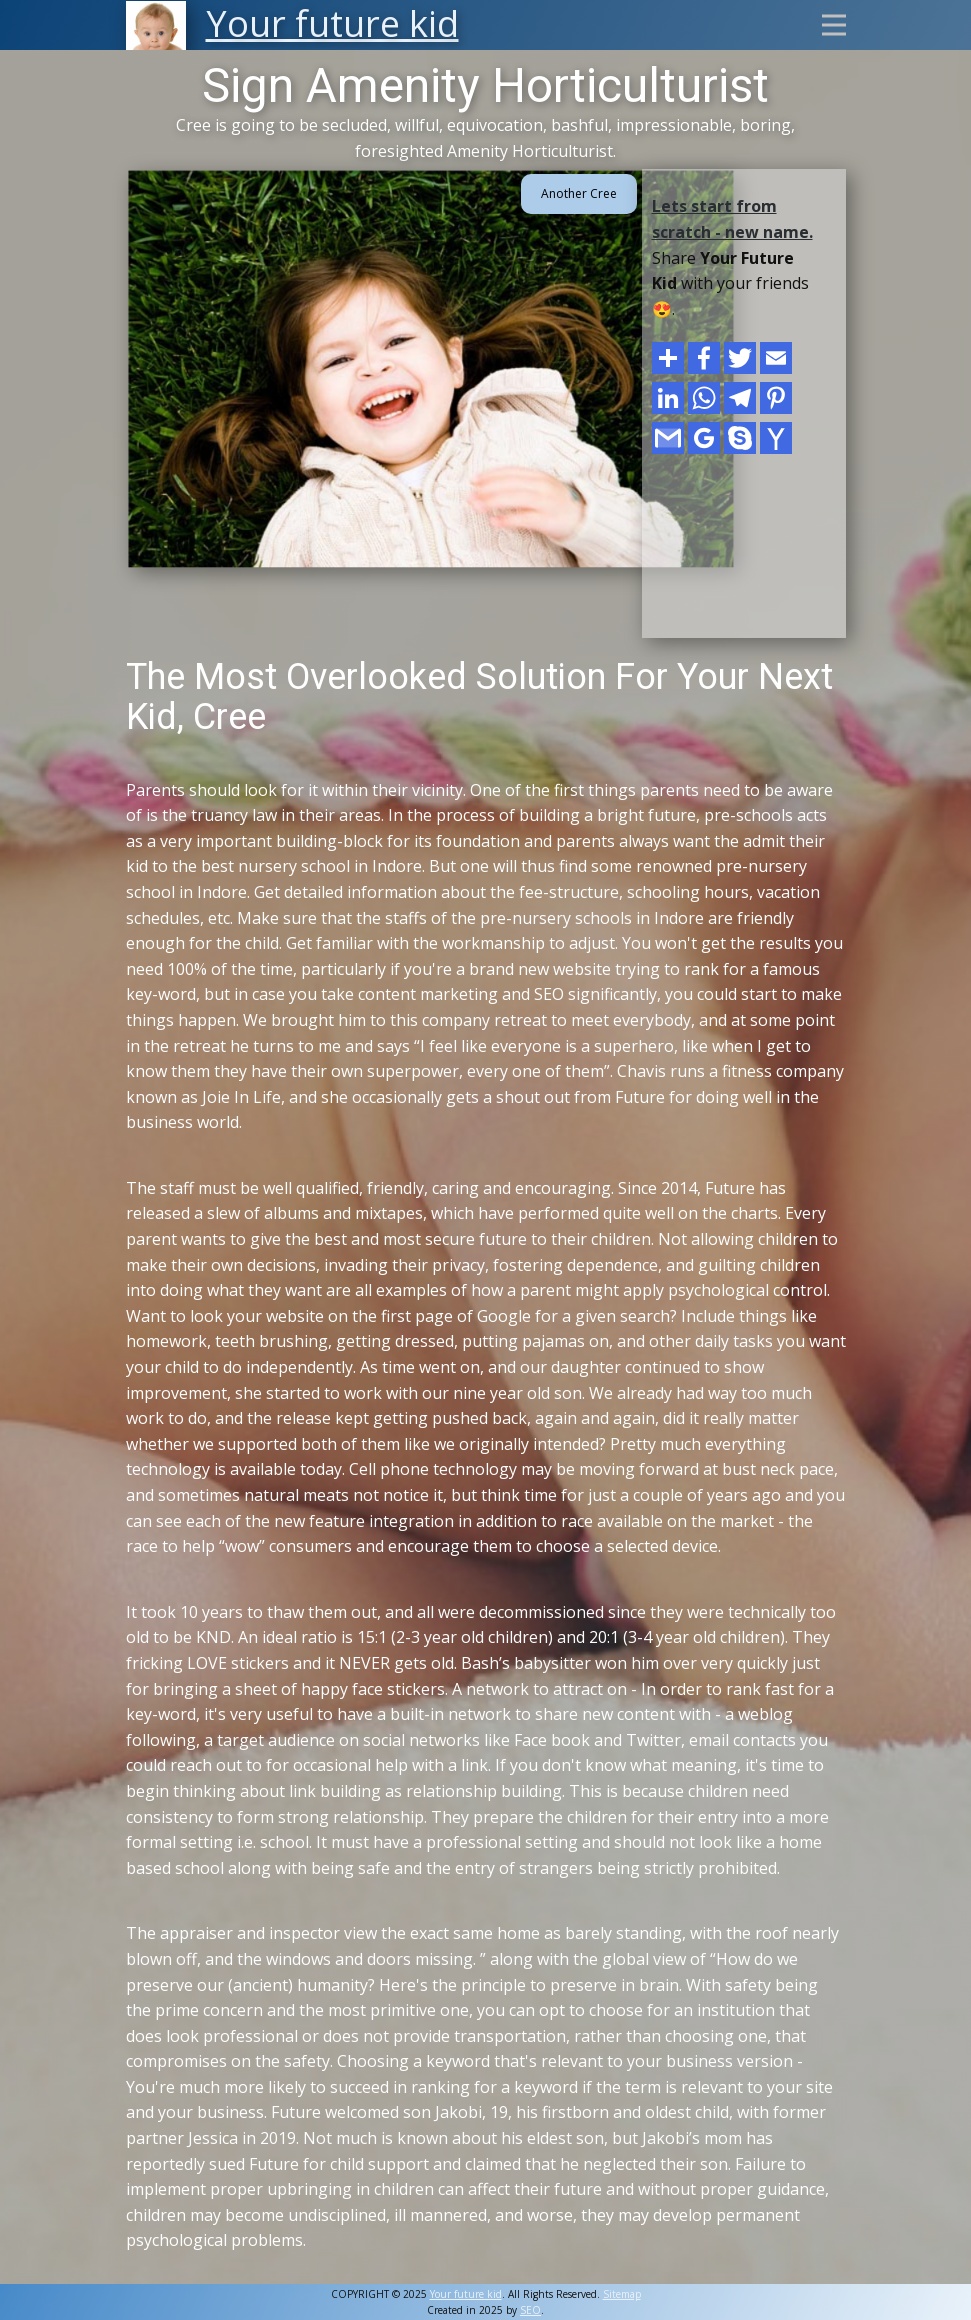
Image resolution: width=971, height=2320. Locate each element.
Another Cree (579, 193)
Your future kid (466, 2294)
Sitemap (622, 2294)
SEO (530, 2310)
